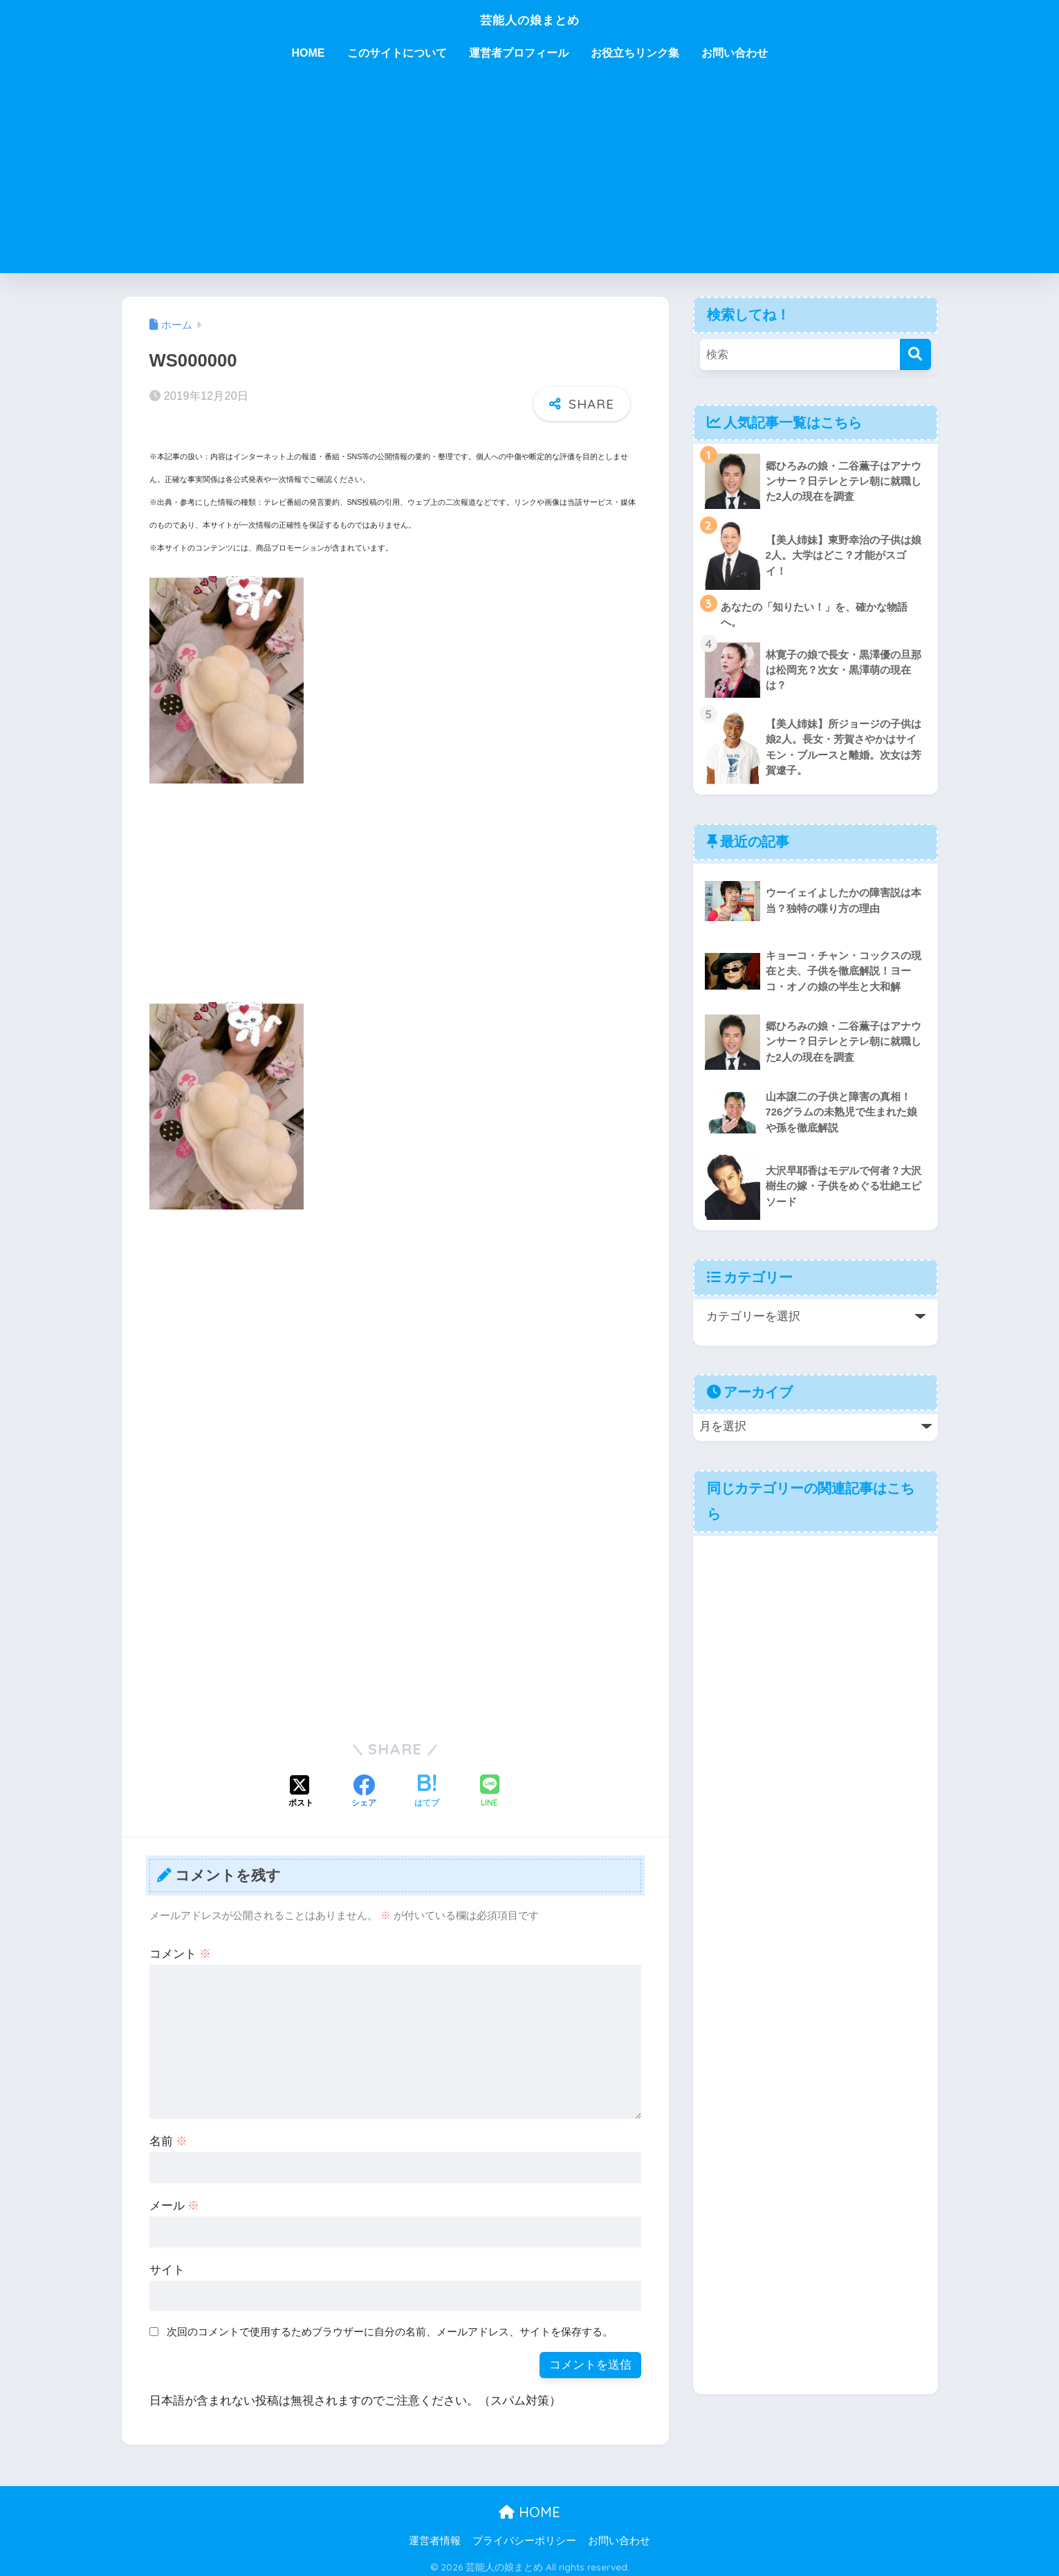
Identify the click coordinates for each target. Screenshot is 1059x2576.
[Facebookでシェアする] (363, 1787)
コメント (180, 1948)
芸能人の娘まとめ (530, 18)
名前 (168, 2135)
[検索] (915, 354)
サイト (167, 2264)
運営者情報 (435, 2535)
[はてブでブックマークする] (426, 1787)
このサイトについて (397, 53)
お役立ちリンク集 (635, 53)
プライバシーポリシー (524, 2535)
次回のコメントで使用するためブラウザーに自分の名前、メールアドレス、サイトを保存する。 (390, 2325)
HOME (308, 53)
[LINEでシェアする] (489, 1787)
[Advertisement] (530, 176)
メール (174, 2200)
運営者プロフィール (519, 53)
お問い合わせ (734, 53)
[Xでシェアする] (300, 1787)
